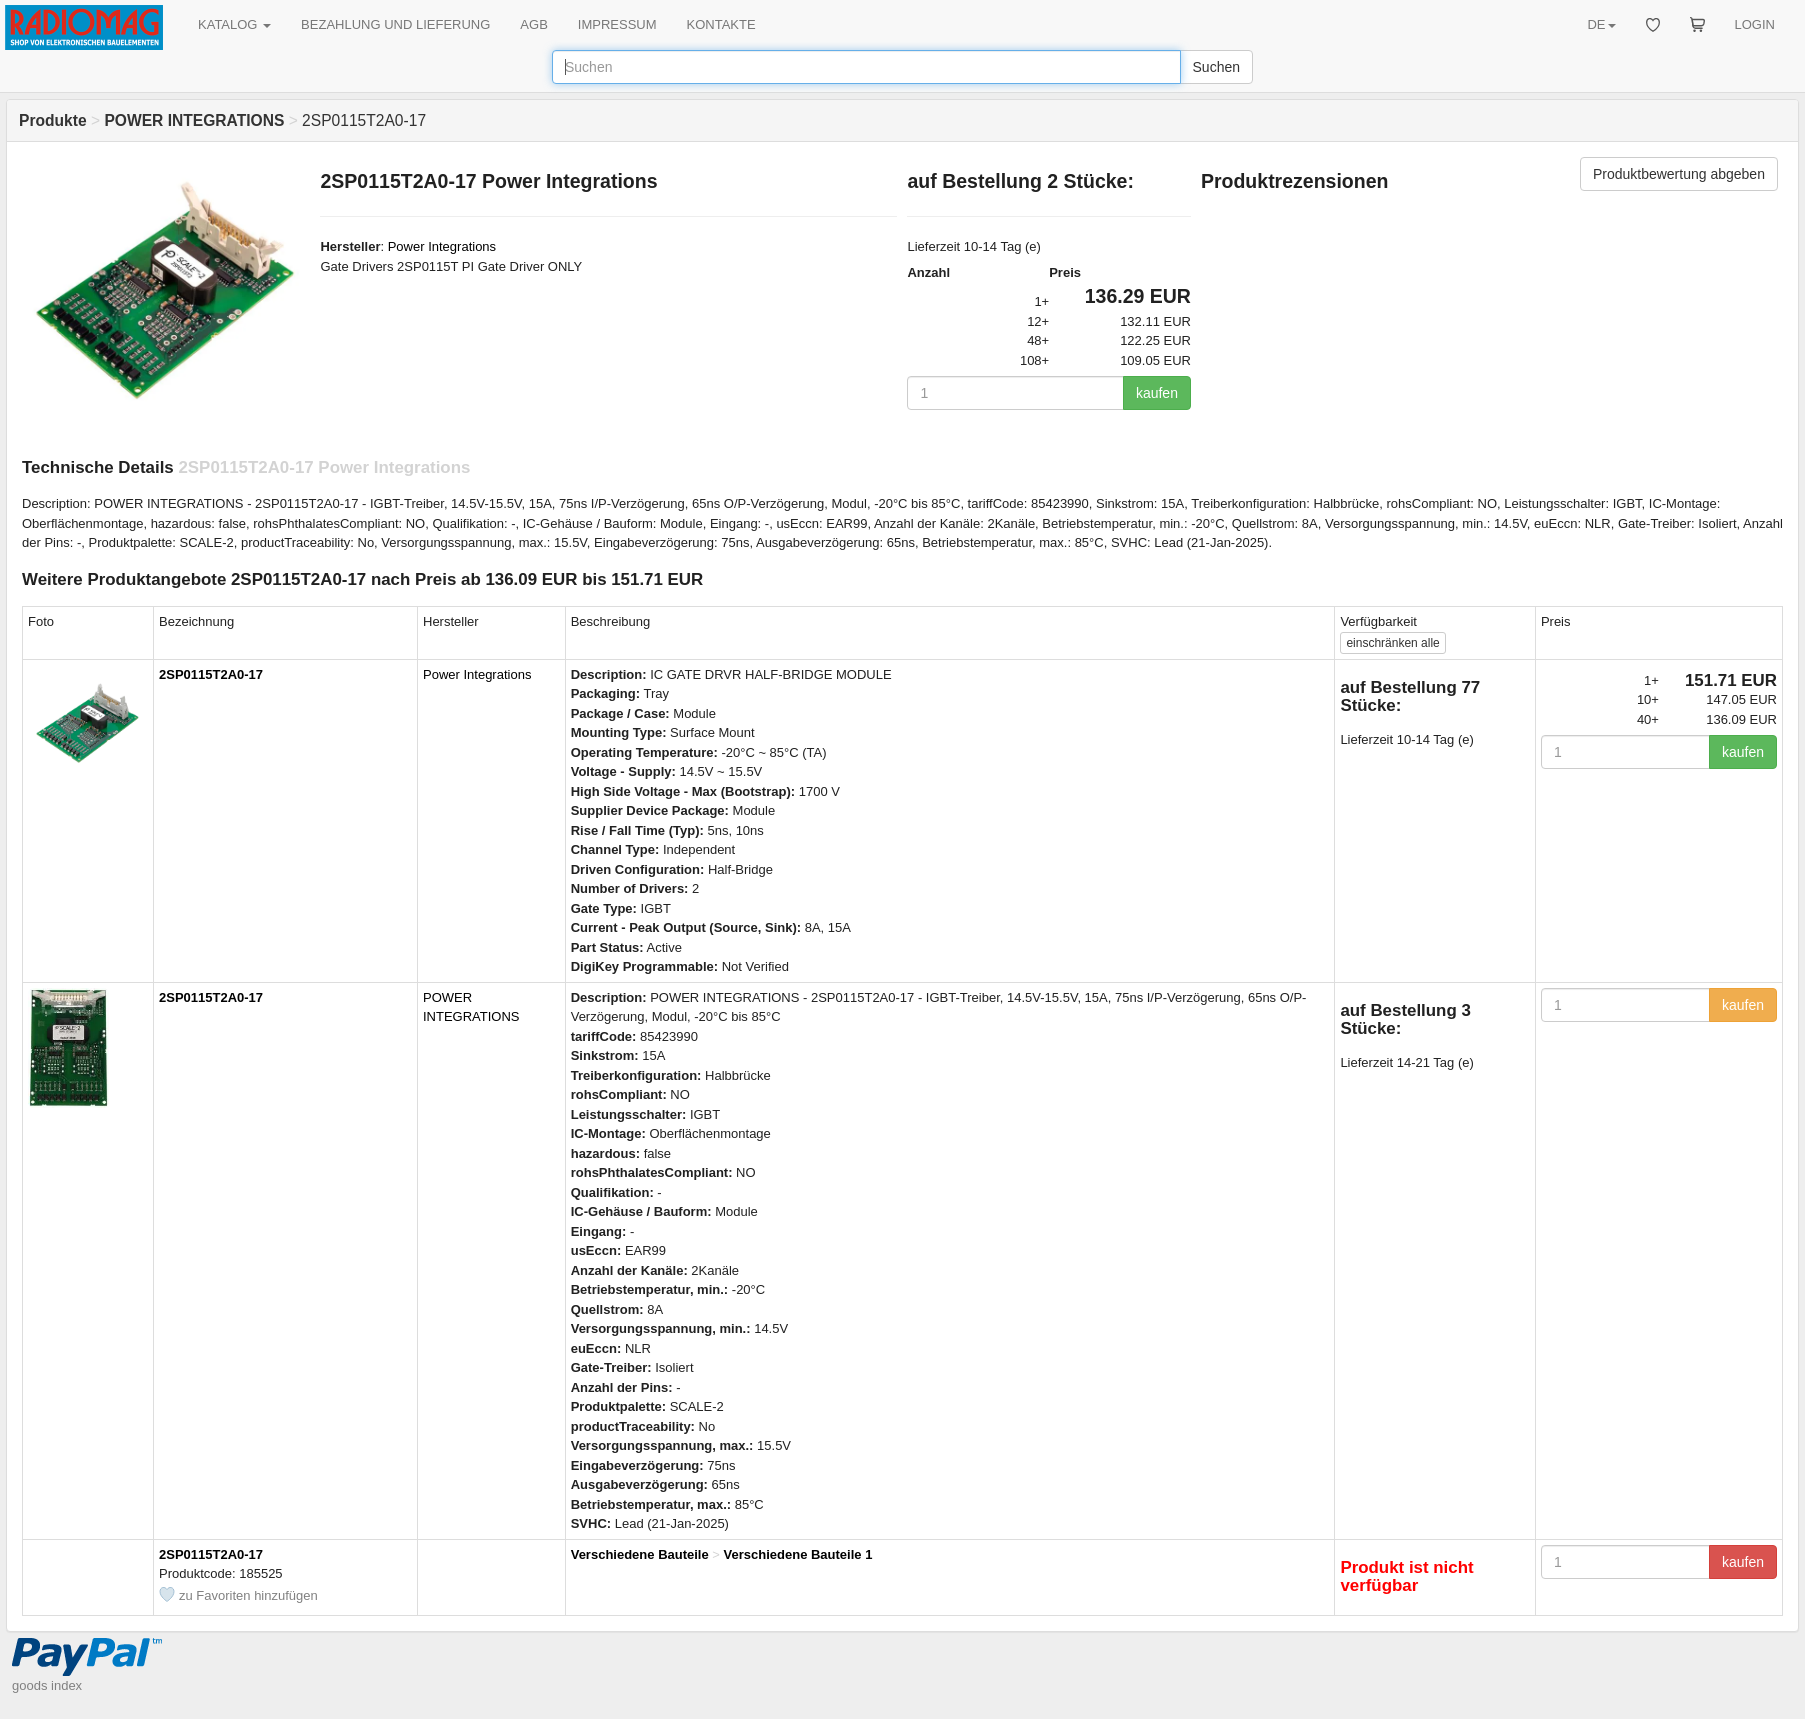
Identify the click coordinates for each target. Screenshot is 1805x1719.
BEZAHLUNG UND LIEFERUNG (395, 24)
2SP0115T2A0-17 (211, 674)
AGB (533, 24)
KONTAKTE (721, 24)
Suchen (1216, 67)
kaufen (1157, 393)
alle (1392, 643)
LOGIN (1755, 24)
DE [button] (1601, 24)
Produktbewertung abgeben (1679, 174)
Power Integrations (442, 246)
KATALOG (234, 24)
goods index (47, 1685)
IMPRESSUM (617, 24)
